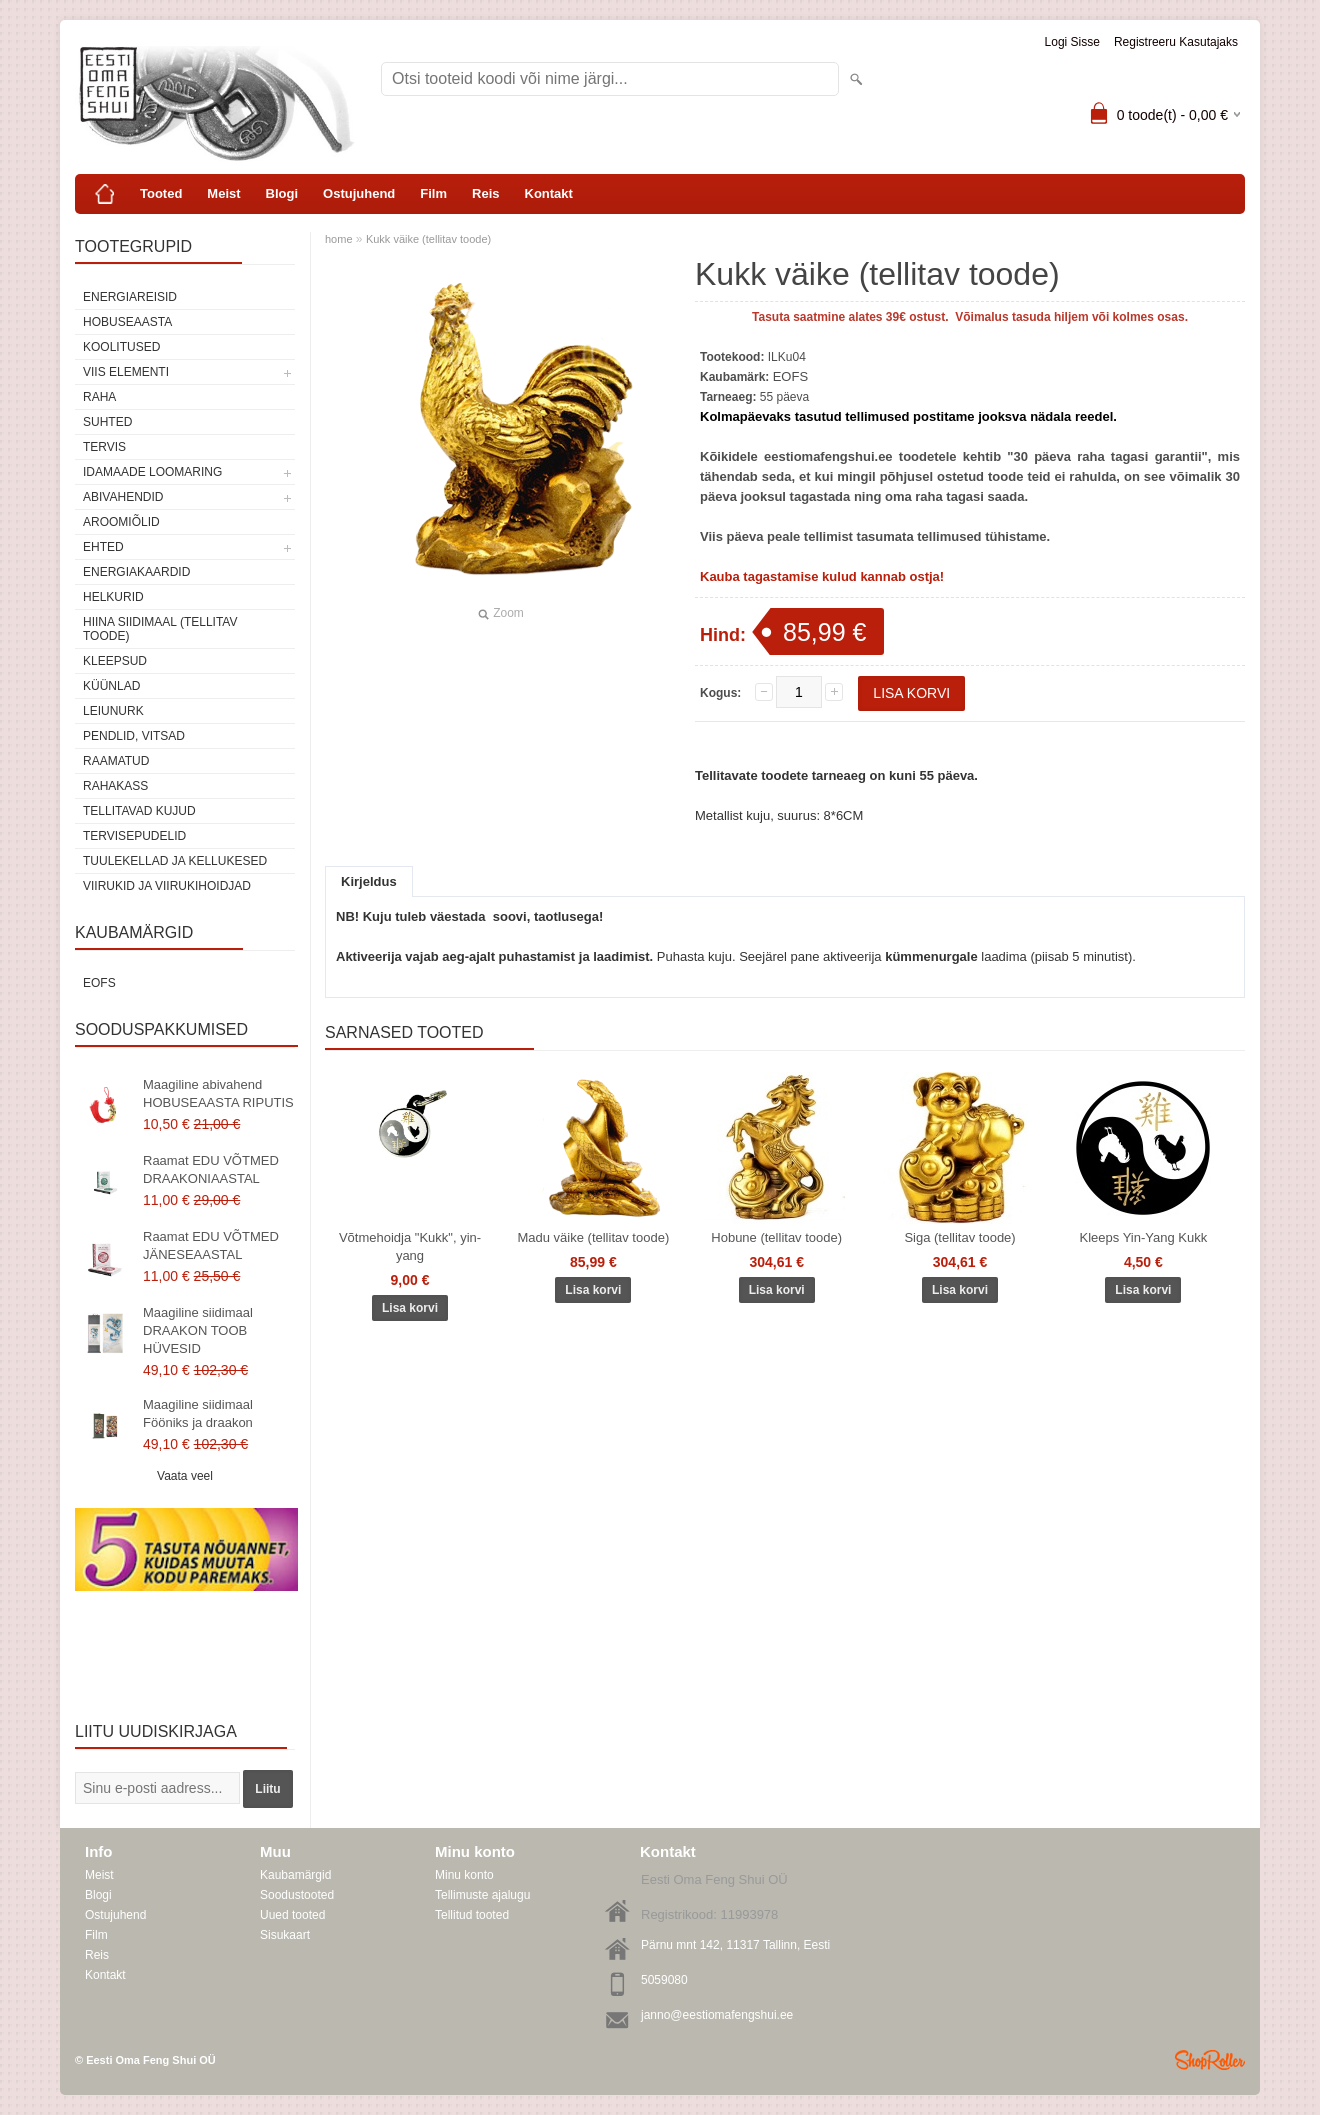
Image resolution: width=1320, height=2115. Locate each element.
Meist (223, 193)
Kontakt (549, 193)
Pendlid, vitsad (134, 736)
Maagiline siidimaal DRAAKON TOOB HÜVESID (198, 1330)
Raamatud (116, 761)
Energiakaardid (136, 572)
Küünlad (111, 686)
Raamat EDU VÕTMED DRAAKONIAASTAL (211, 1169)
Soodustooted (297, 1895)
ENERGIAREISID (130, 297)
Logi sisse (1072, 42)
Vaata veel (185, 1476)
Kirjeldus (369, 881)
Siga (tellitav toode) (959, 1237)
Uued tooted (292, 1915)
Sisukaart (285, 1935)
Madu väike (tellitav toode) (593, 1237)
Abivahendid (123, 497)
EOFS (99, 983)
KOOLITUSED (121, 347)
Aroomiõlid (121, 522)
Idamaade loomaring (152, 472)
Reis (485, 193)
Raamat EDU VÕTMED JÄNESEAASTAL (211, 1245)
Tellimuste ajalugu (482, 1895)
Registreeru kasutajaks (1176, 42)
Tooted (161, 193)
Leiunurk (113, 711)
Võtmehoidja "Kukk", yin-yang (410, 1246)
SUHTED (107, 422)
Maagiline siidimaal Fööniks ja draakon (198, 1413)
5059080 (664, 1980)
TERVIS (104, 447)
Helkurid (113, 597)
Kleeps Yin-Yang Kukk (1144, 1237)
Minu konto (464, 1875)
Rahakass (115, 786)
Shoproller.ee (1210, 2060)
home (339, 239)
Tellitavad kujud (139, 811)
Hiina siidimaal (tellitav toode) (160, 629)
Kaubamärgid (295, 1875)
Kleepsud (115, 661)
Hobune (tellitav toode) (776, 1237)
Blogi (282, 193)
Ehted (103, 547)
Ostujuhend (359, 193)
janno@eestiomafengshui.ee (717, 2015)
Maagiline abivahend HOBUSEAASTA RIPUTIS (218, 1093)
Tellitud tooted (472, 1915)
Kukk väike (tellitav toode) (428, 239)
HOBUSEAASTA (127, 322)
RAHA (99, 397)
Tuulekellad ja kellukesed (175, 861)
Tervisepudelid (134, 836)
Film (433, 193)
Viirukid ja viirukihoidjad (167, 886)
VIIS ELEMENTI (126, 372)
